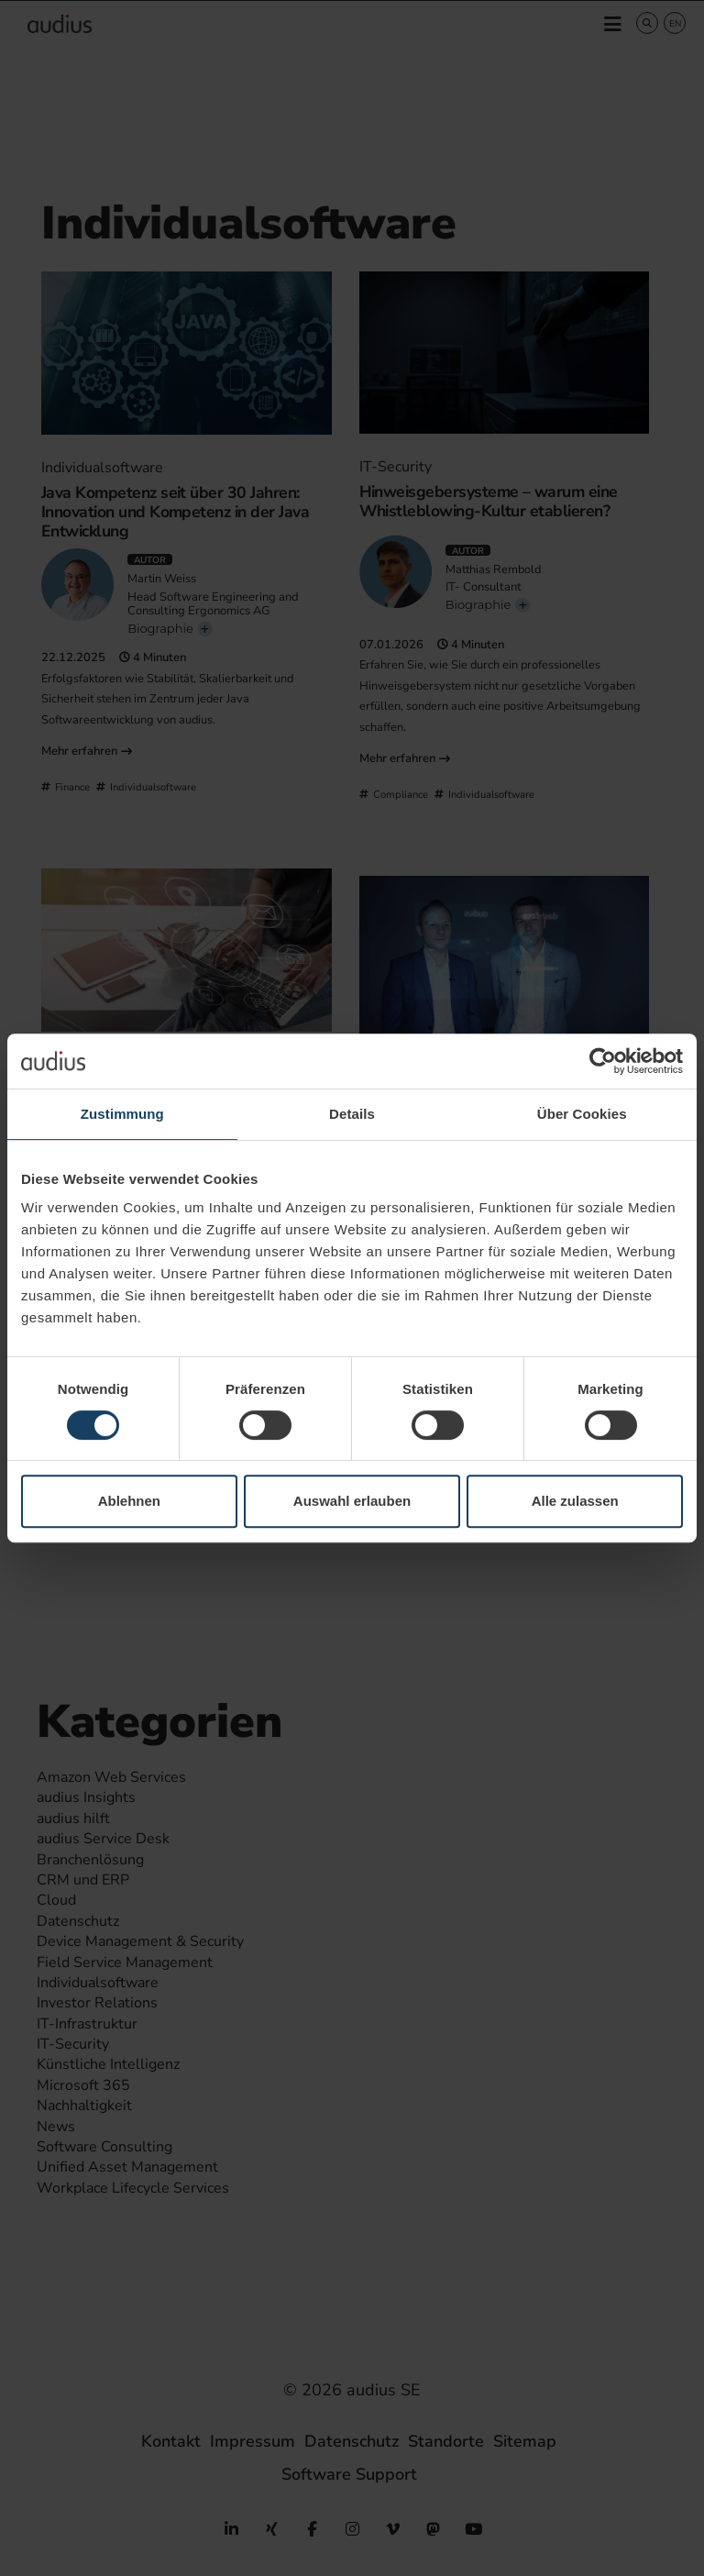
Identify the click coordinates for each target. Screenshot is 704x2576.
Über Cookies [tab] (582, 1114)
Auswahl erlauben (352, 1501)
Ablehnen (129, 1501)
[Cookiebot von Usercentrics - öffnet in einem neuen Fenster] (602, 1061)
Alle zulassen (575, 1501)
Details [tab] (352, 1114)
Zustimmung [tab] (122, 1114)
